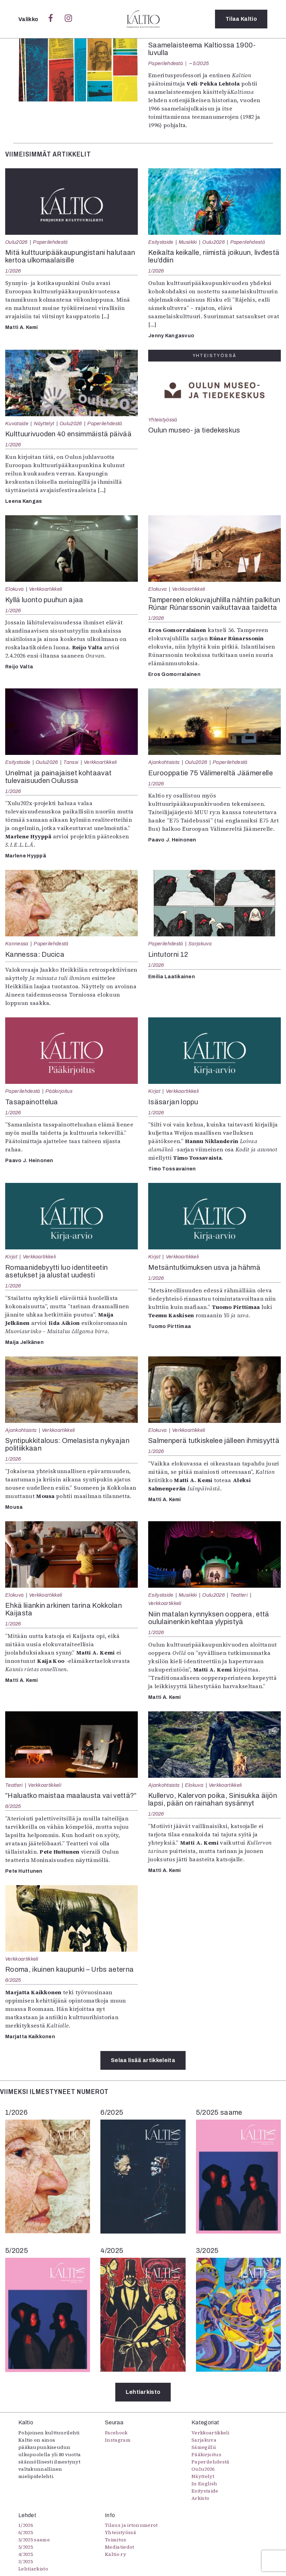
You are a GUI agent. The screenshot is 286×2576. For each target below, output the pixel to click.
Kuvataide (16, 423)
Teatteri (239, 1595)
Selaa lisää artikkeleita (143, 2060)
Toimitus (115, 2539)
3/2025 (25, 2561)
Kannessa (16, 943)
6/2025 (13, 1806)
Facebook (116, 2432)
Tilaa (241, 19)
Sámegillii (203, 2447)
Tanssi (70, 762)
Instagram (118, 2439)
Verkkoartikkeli (45, 589)
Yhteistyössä (162, 419)
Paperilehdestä (165, 63)
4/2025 (25, 2554)
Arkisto (200, 2498)
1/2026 (13, 271)
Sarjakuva (200, 943)
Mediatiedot (119, 2546)
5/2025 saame (34, 2539)
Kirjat (154, 1091)
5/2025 (201, 63)
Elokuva (14, 589)
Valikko (28, 19)
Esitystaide (160, 242)
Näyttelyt (44, 423)
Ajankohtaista (163, 762)
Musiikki (188, 242)
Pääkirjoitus (58, 1091)
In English (204, 2483)
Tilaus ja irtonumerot (131, 2525)
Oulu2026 (16, 242)
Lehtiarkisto (143, 2392)
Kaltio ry (115, 2554)
